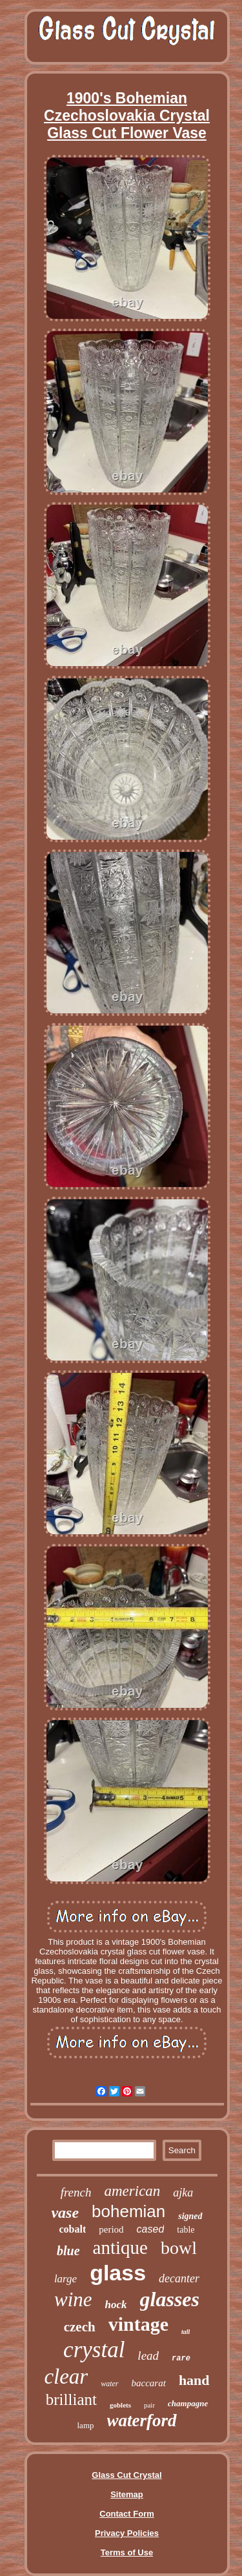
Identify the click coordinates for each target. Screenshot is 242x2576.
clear (66, 2376)
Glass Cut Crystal (126, 2475)
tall (185, 2331)
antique (120, 2247)
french (76, 2192)
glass (118, 2272)
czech (80, 2327)
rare (181, 2358)
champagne (188, 2403)
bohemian (128, 2211)
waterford (142, 2420)
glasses (169, 2299)
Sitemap (126, 2494)
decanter (179, 2278)
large (65, 2279)
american (132, 2191)
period (111, 2229)
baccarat (149, 2383)
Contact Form (126, 2514)
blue (68, 2251)
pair (149, 2405)
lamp (85, 2425)
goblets (120, 2405)
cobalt (72, 2229)
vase (65, 2212)
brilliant (71, 2399)
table (185, 2230)
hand (194, 2380)
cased (151, 2229)
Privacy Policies (127, 2533)
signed (190, 2216)
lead (148, 2355)
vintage (138, 2324)
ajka (183, 2192)
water (109, 2383)
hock (116, 2304)
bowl (179, 2248)
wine (73, 2299)
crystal (94, 2349)
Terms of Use (127, 2552)
